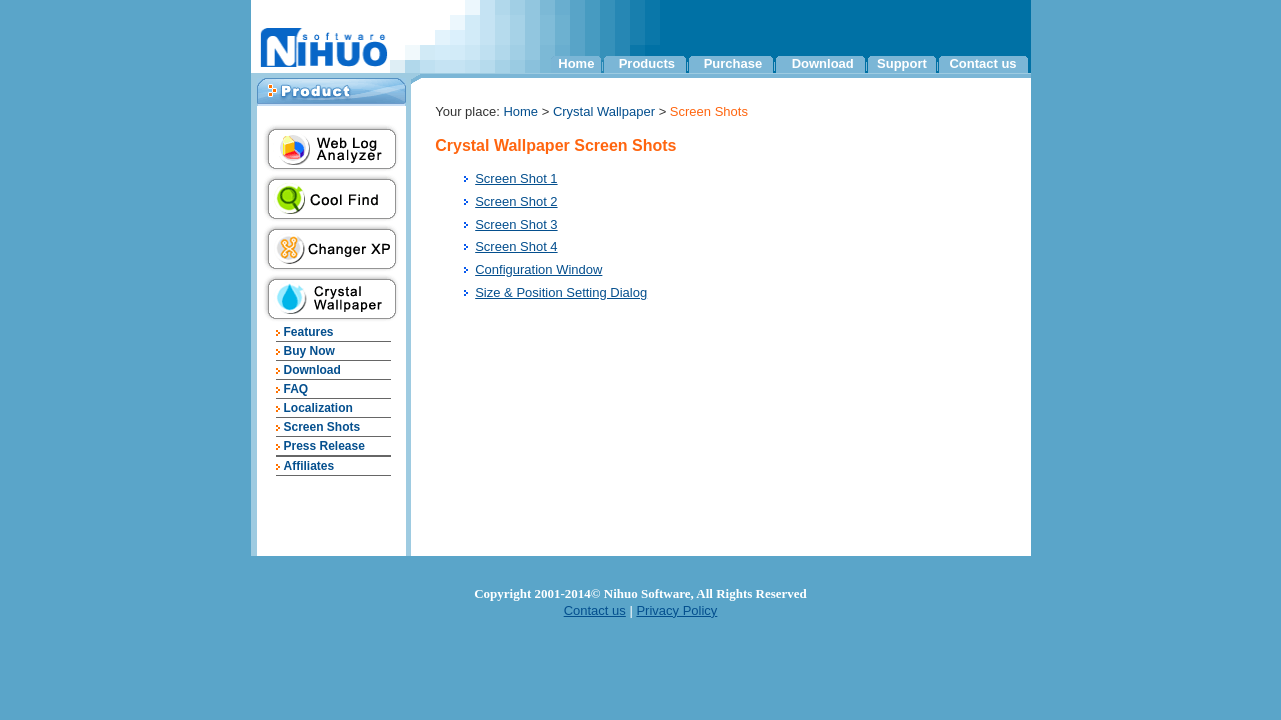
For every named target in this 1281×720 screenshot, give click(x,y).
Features (308, 332)
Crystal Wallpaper (606, 111)
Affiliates (308, 466)
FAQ (295, 389)
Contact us (982, 63)
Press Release (323, 446)
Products (647, 63)
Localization (317, 408)
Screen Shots (321, 427)
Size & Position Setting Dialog (561, 292)
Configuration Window (538, 269)
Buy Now (308, 351)
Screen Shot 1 (516, 178)
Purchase (733, 63)
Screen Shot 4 (516, 246)
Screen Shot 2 (516, 201)
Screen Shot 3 (516, 224)
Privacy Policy (676, 610)
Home (576, 63)
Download (823, 63)
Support (902, 63)
